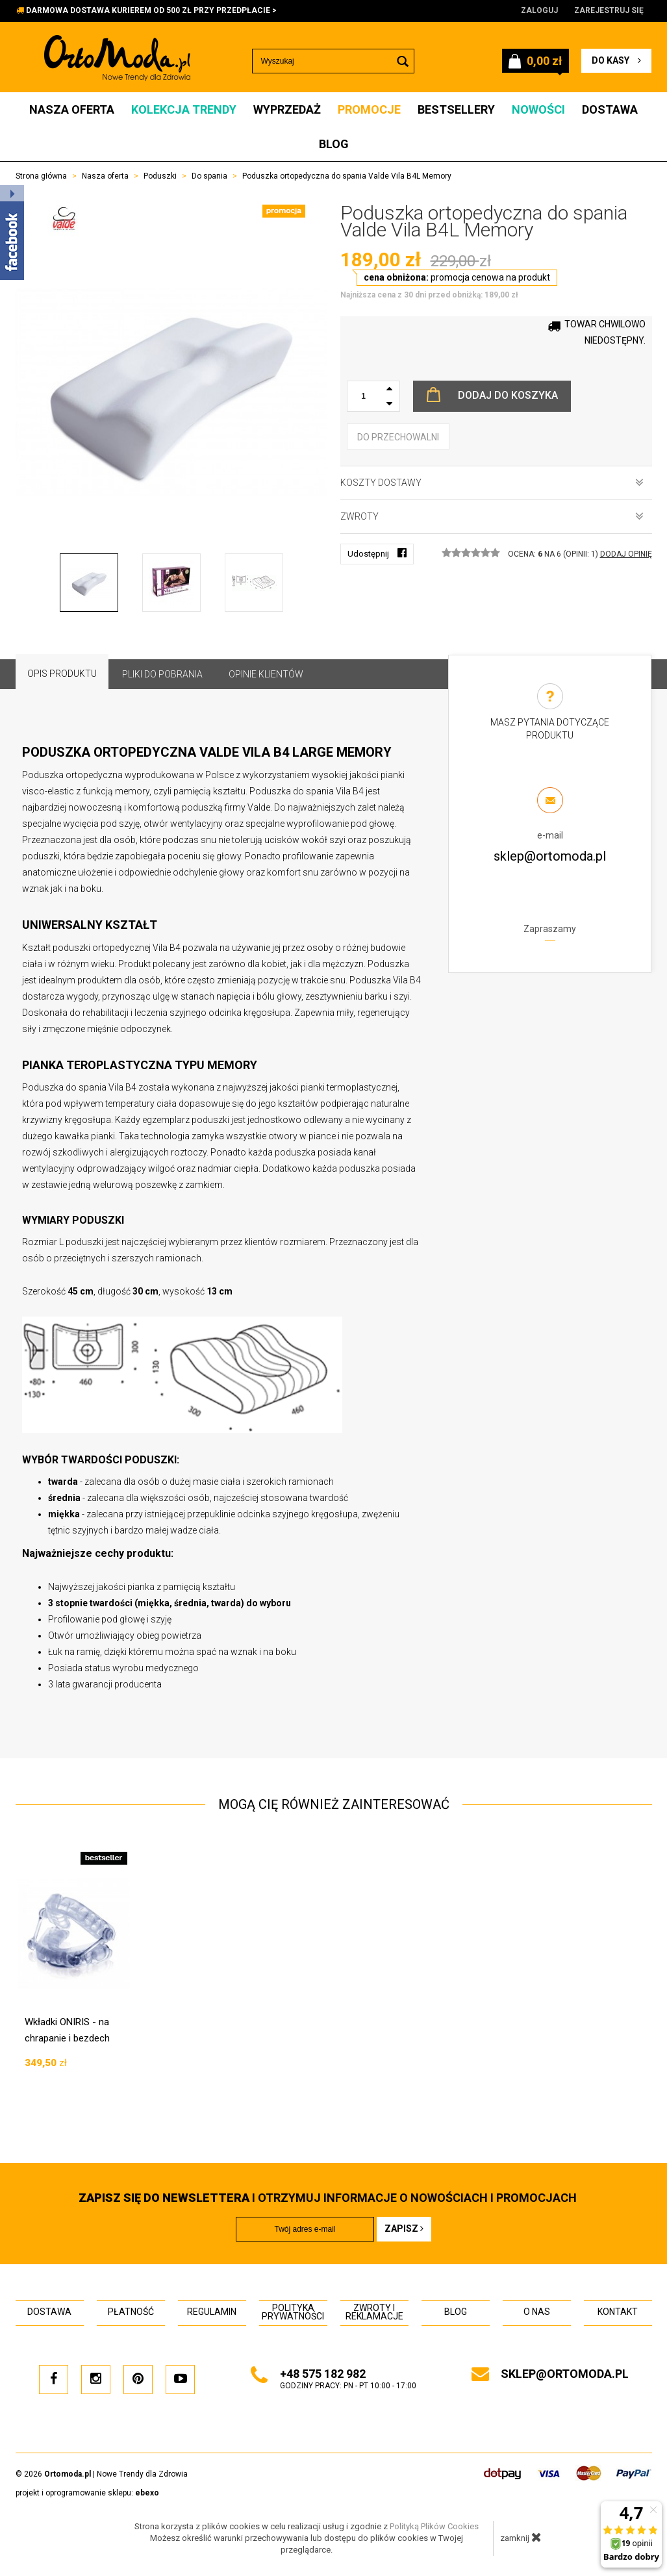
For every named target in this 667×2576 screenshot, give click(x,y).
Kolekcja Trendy (183, 109)
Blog (334, 144)
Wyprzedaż (287, 109)
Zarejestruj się (609, 10)
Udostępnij (377, 553)
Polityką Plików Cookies (434, 2526)
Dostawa (610, 109)
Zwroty (492, 516)
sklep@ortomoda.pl (550, 856)
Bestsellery (456, 109)
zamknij (521, 2537)
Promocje (369, 109)
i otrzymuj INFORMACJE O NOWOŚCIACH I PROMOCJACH (328, 2197)
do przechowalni (398, 437)
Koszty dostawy (492, 482)
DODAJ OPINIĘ (626, 554)
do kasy (616, 60)
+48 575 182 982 (323, 2373)
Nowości (538, 109)
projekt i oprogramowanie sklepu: (87, 2492)
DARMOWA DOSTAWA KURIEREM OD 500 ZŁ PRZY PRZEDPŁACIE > (151, 10)
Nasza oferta (71, 109)
